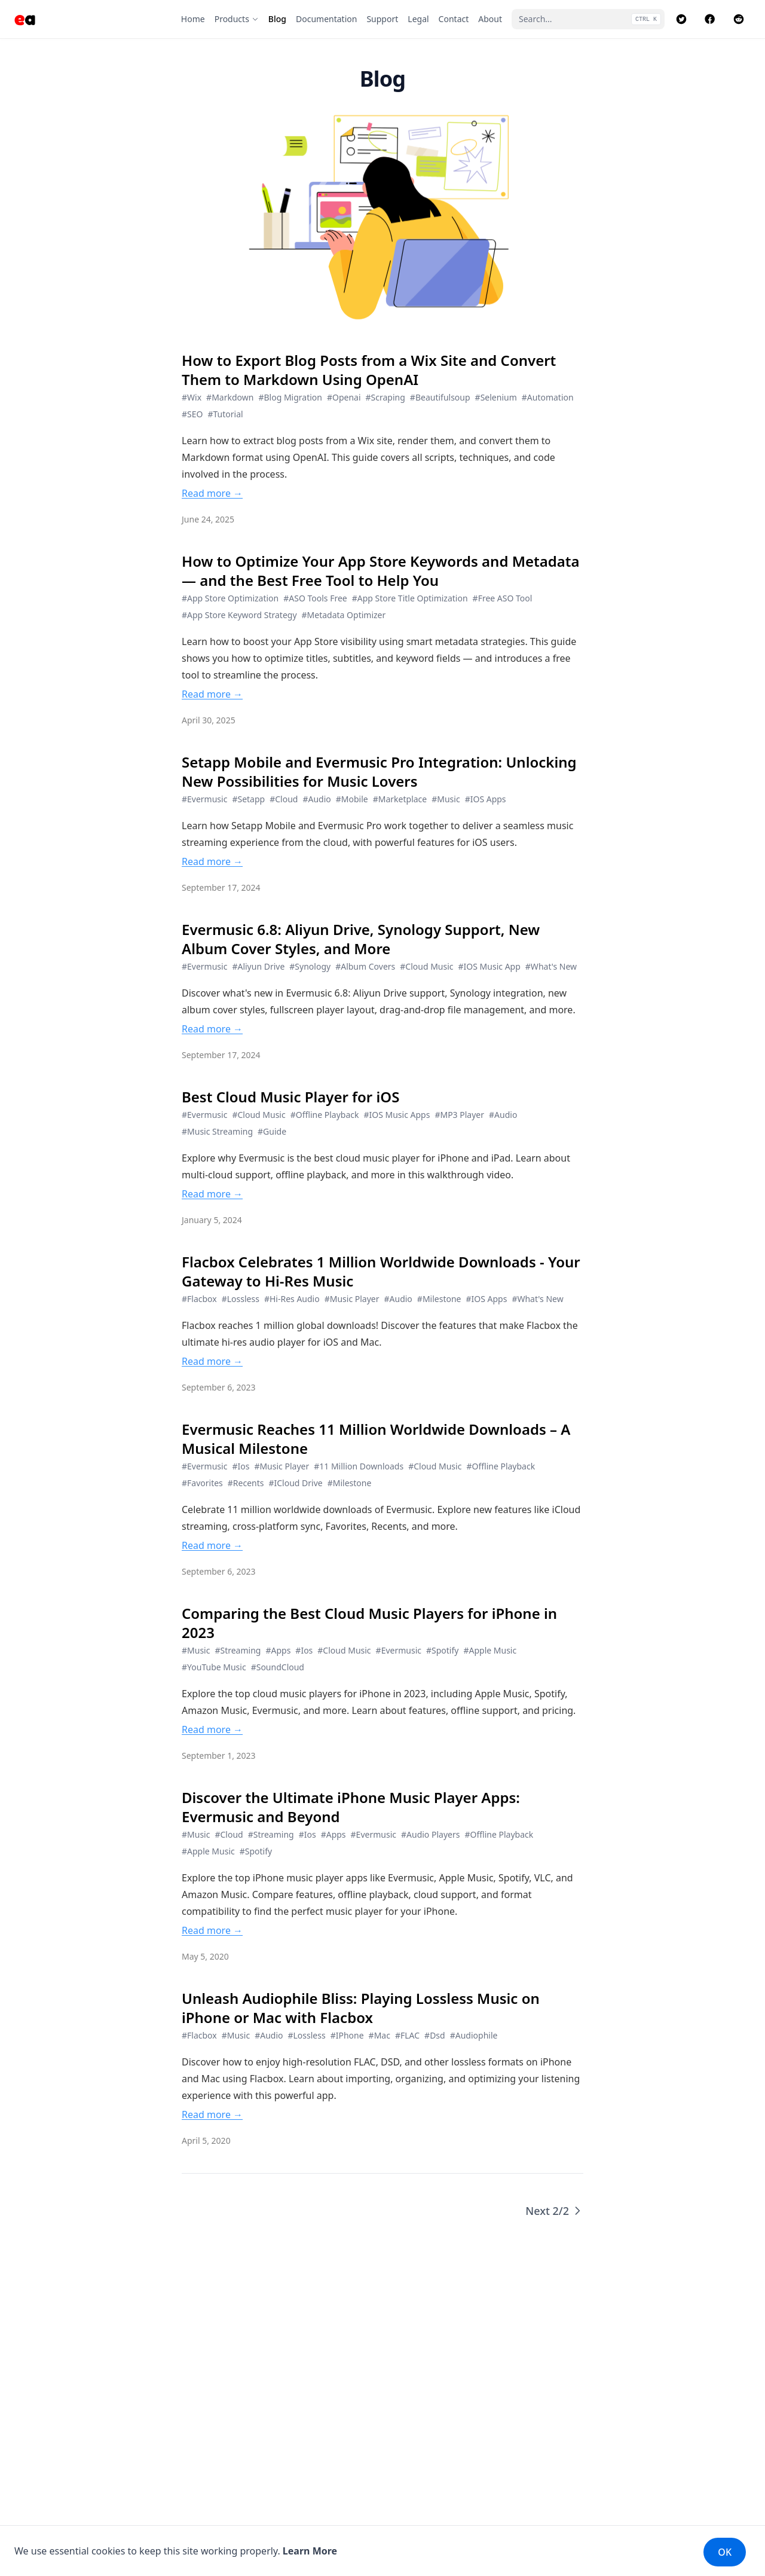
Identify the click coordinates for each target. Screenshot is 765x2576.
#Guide (272, 1131)
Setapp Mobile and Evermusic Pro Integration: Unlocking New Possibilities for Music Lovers (379, 772)
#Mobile (352, 799)
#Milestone (439, 1298)
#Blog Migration (290, 397)
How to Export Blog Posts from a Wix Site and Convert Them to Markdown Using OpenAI (369, 370)
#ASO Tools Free (315, 598)
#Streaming (238, 1650)
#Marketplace (400, 799)
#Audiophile (474, 2035)
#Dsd (434, 2035)
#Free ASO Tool (503, 598)
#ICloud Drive (295, 1483)
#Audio (316, 799)
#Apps (277, 1650)
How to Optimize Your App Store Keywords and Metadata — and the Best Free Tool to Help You (381, 571)
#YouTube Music (214, 1667)
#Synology (310, 966)
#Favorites (202, 1483)
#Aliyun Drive (258, 966)
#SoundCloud (277, 1667)
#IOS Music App (489, 966)
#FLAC (407, 2035)
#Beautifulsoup (440, 397)
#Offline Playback (324, 1114)
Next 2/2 (554, 2211)
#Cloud (284, 799)
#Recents (246, 1483)
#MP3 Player (459, 1114)
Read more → (212, 493)
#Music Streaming (217, 1131)
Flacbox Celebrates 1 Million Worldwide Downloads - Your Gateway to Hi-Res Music (381, 1271)
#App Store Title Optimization (410, 598)
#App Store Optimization (230, 598)
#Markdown (229, 397)
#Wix (191, 397)
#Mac (379, 2035)
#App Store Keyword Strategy (239, 615)
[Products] (237, 19)
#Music (446, 799)
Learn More (310, 2550)
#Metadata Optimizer (344, 615)
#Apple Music (489, 1650)
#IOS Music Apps (396, 1114)
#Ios (240, 1466)
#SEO (192, 414)
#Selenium (496, 397)
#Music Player (352, 1298)
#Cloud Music (426, 966)
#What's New (551, 966)
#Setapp (248, 799)
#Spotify (442, 1650)
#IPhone (347, 2035)
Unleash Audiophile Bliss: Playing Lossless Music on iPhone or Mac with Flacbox (361, 2008)
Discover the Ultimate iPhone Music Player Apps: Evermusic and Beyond (351, 1807)
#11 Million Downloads (358, 1466)
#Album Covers (365, 966)
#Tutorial (225, 414)
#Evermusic (204, 799)
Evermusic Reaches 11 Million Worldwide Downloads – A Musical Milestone (376, 1439)
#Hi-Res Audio (292, 1298)
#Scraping (385, 397)
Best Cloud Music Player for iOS (290, 1097)
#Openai (344, 397)
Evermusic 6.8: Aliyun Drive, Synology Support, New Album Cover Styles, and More (361, 939)
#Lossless (240, 1298)
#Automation (548, 397)
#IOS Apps (485, 799)
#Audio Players (430, 1834)
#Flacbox (199, 1298)
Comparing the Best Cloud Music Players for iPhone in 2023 (369, 1623)
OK (725, 2552)
